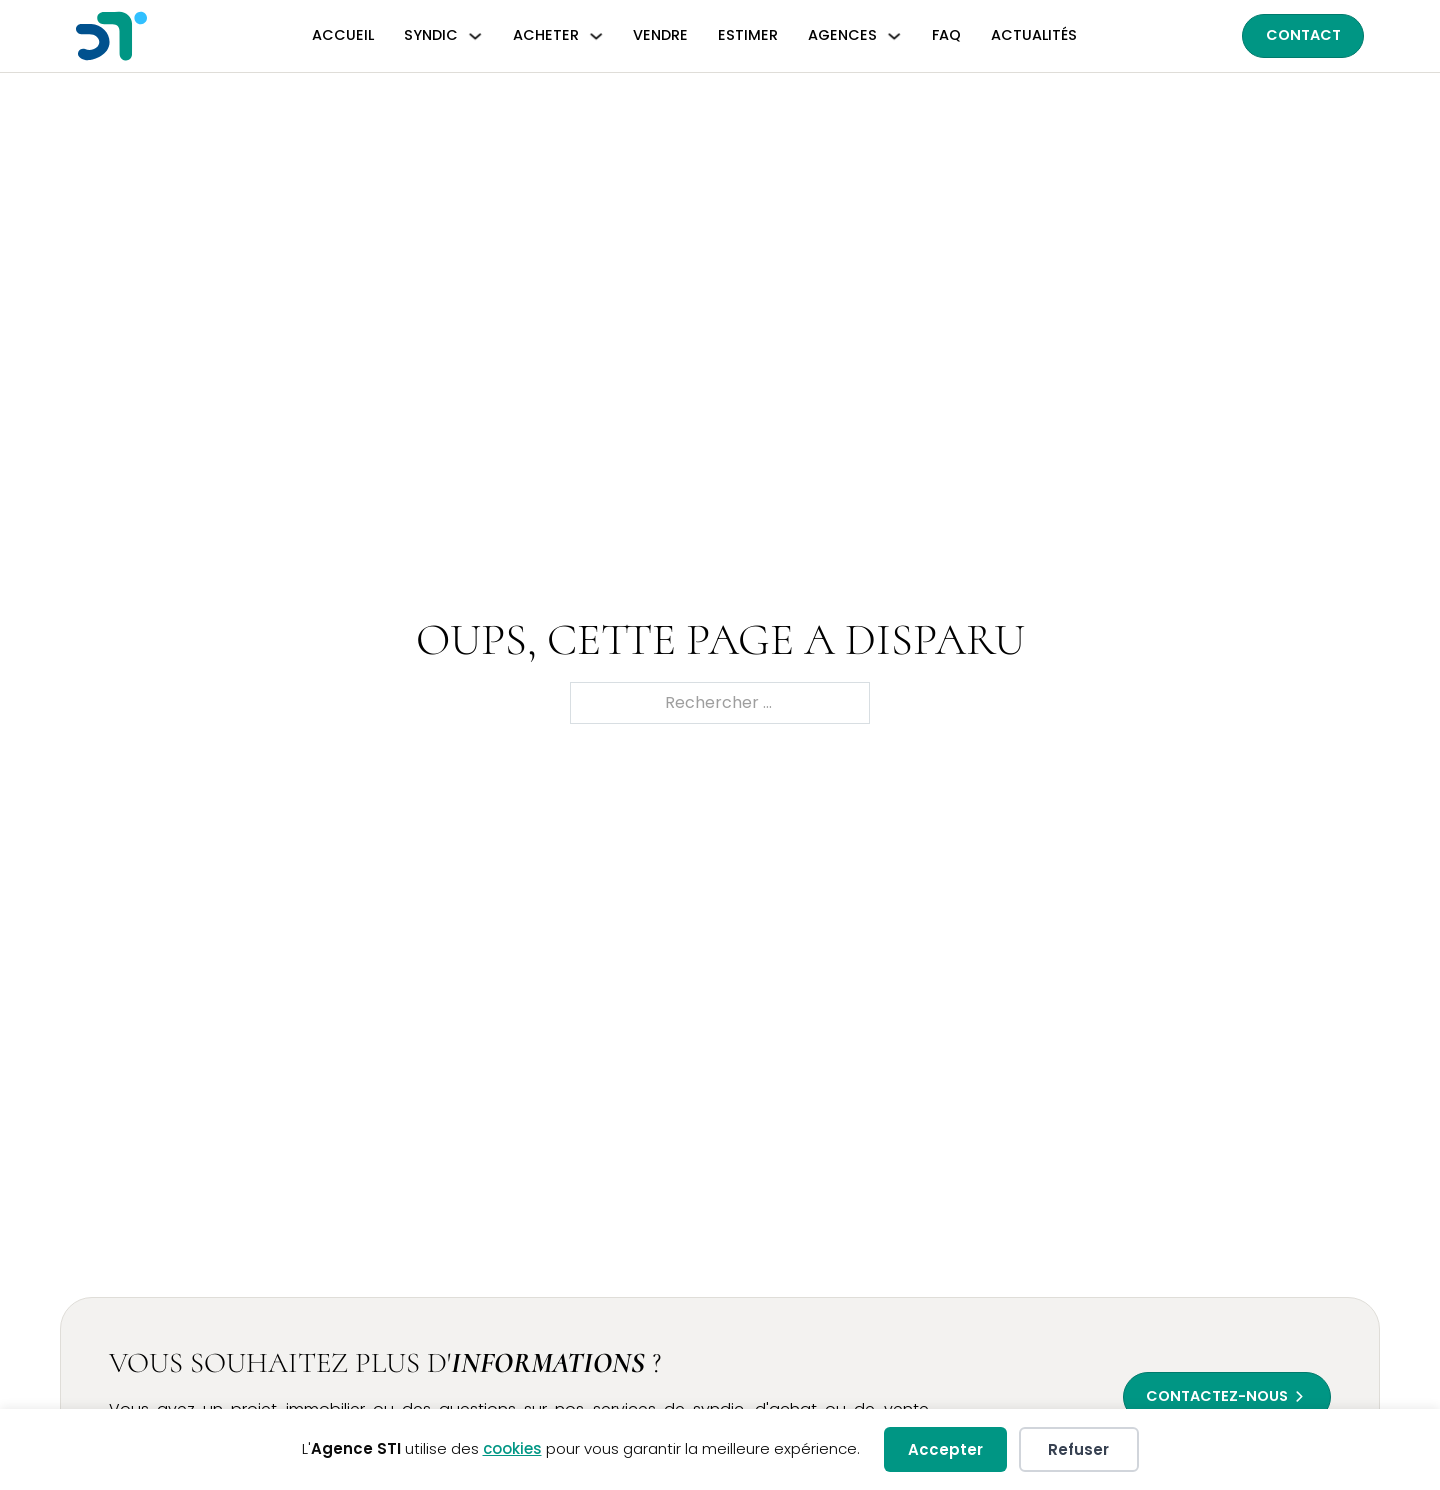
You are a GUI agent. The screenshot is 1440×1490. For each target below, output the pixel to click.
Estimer (748, 35)
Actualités (1034, 35)
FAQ (946, 35)
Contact (1303, 35)
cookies (512, 1448)
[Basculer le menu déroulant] (475, 36)
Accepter (945, 1449)
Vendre (660, 35)
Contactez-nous (1217, 1396)
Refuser (1078, 1449)
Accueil (343, 35)
